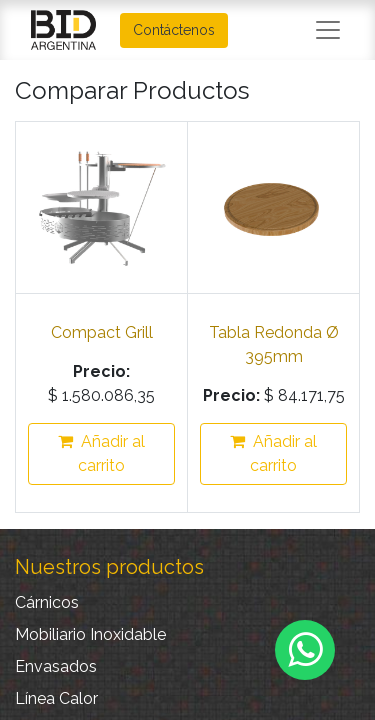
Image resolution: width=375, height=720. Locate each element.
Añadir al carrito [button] (101, 453)
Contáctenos (174, 30)
